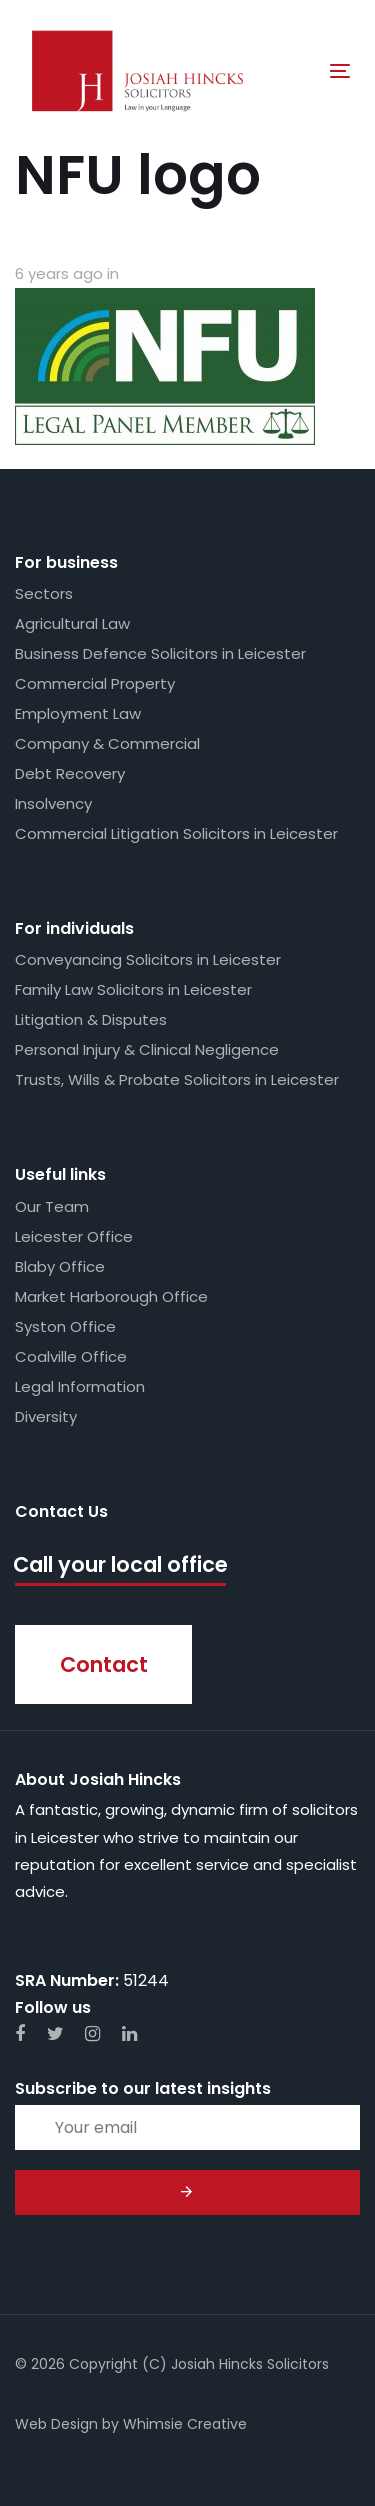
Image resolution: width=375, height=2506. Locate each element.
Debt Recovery (70, 773)
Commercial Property (95, 683)
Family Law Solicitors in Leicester (133, 989)
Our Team (52, 1206)
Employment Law (78, 713)
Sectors (44, 593)
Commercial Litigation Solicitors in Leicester (176, 833)
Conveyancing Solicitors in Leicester (148, 959)
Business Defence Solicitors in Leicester (160, 653)
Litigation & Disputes (91, 1019)
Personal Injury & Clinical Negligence (147, 1049)
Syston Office (65, 1326)
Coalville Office (71, 1356)
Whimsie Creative (185, 2424)
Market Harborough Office (111, 1296)
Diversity (46, 1416)
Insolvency (53, 803)
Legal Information (80, 1386)
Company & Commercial (107, 743)
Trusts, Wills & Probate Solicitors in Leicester (177, 1079)
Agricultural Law (72, 623)
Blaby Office (60, 1266)
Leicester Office (74, 1236)
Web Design (56, 2424)
